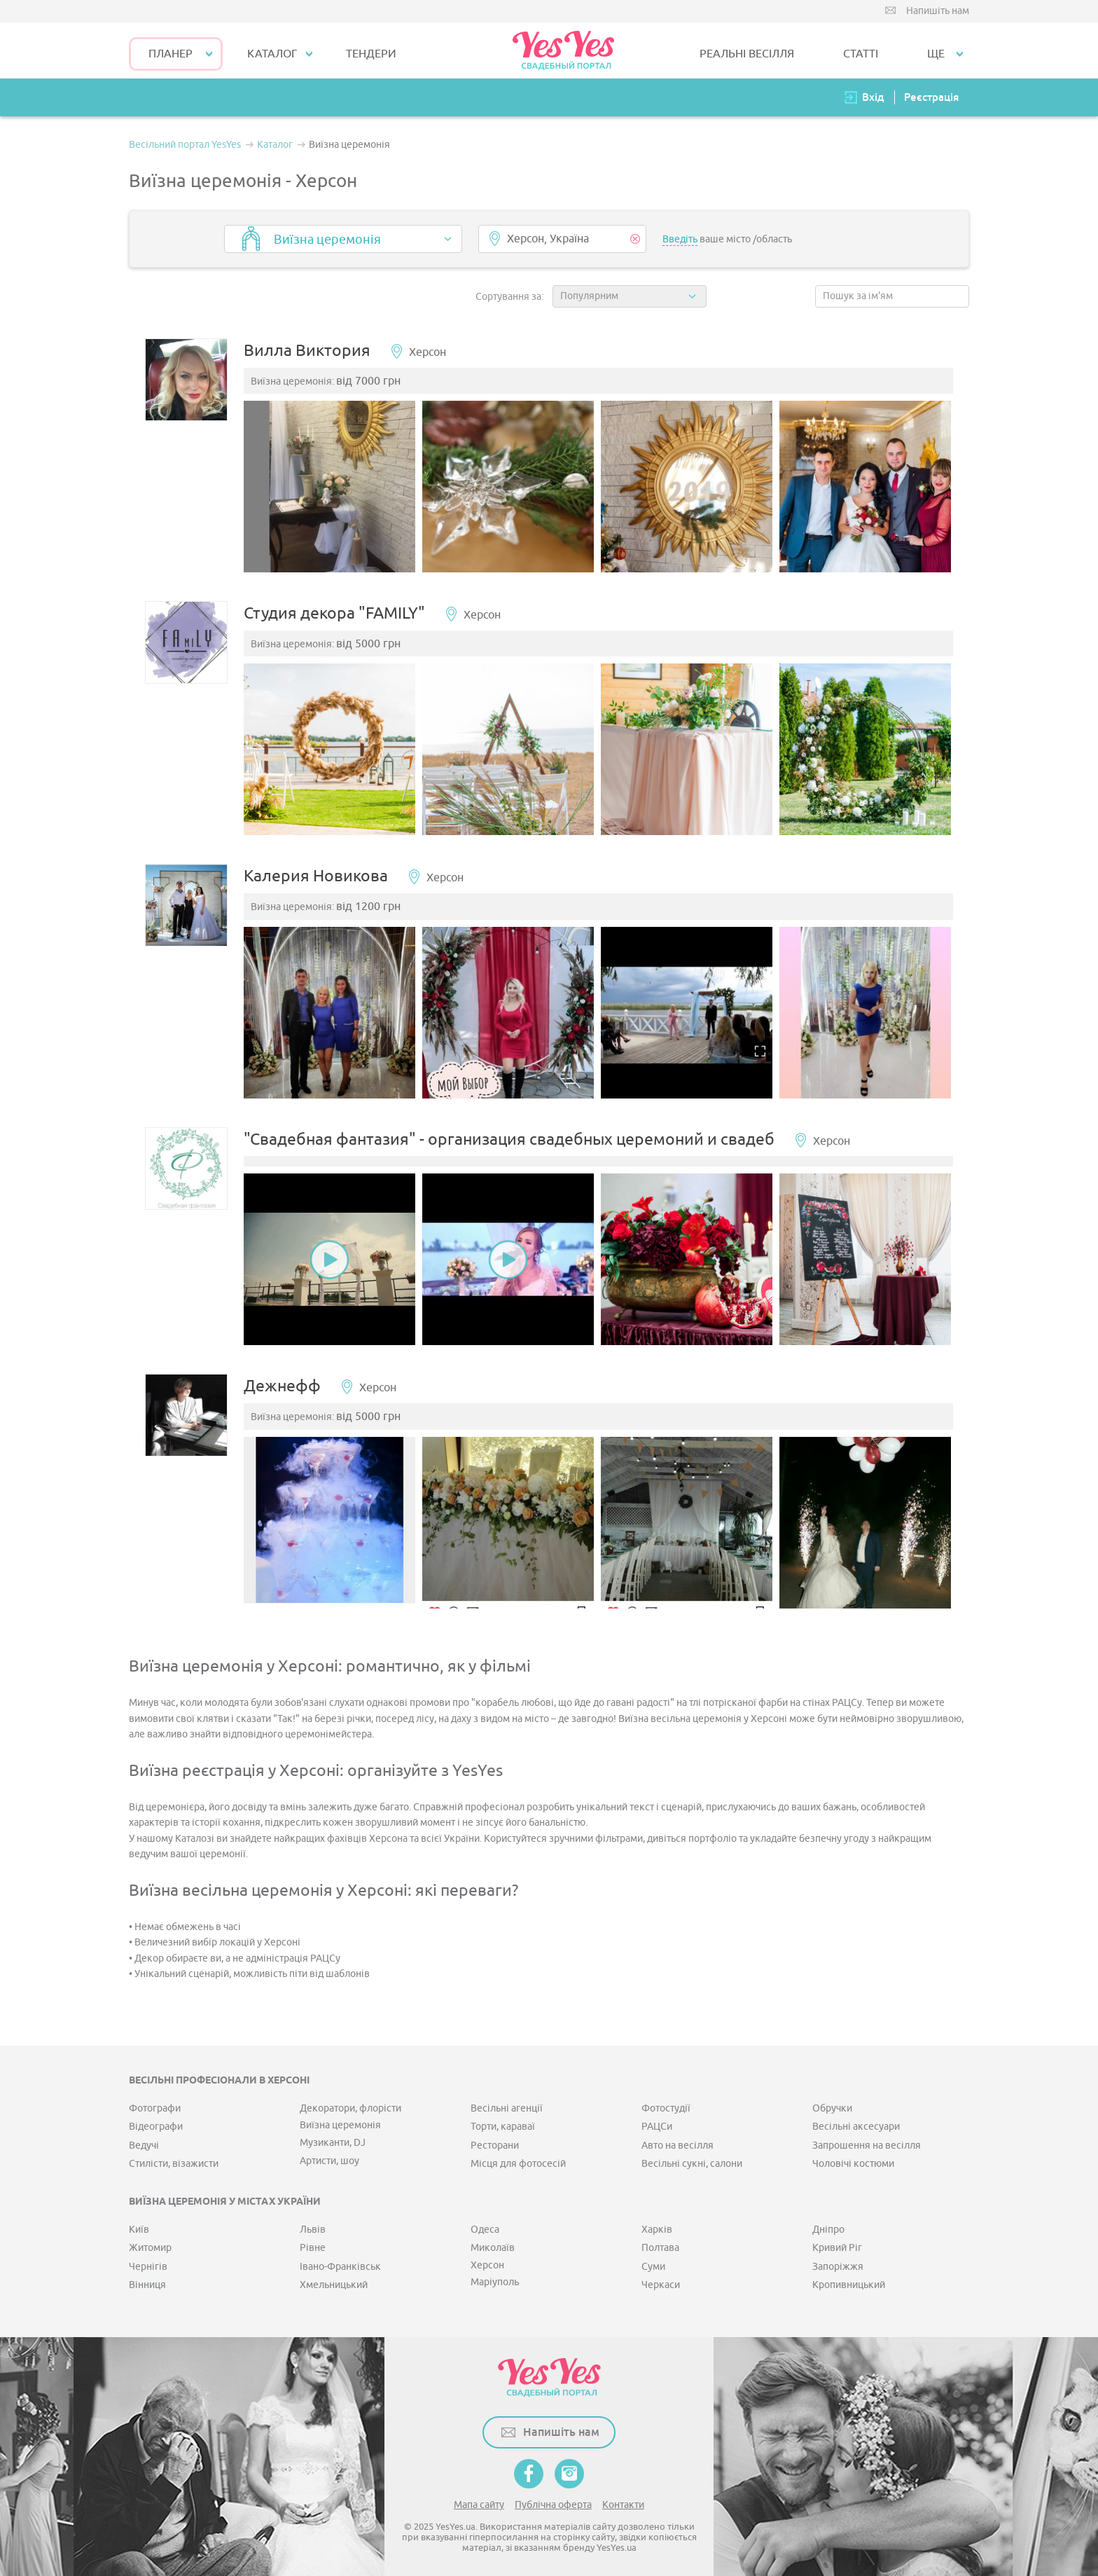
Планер (170, 54)
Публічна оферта (553, 2502)
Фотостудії (665, 2106)
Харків (656, 2227)
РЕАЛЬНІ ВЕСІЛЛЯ (747, 54)
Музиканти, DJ (333, 2140)
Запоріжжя (837, 2264)
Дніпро (828, 2227)
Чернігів (148, 2264)
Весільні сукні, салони (691, 2162)
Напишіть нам (937, 11)
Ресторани (495, 2143)
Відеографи (156, 2124)
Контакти (623, 2502)
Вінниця (147, 2283)
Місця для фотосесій (518, 2162)
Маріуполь (495, 2280)
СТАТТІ (860, 54)
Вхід (873, 97)
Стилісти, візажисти (173, 2162)
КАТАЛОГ (272, 54)
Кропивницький (848, 2283)
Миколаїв (493, 2246)
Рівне (313, 2246)
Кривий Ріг (837, 2246)
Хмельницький (334, 2283)
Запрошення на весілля (866, 2143)
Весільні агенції (507, 2106)
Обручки (832, 2106)
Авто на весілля (677, 2143)
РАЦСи (656, 2124)
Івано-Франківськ (340, 2264)
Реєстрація (931, 97)
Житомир (150, 2246)
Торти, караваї (503, 2124)
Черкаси (660, 2283)
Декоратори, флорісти (350, 2106)
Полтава (660, 2246)
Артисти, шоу (329, 2159)
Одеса (485, 2227)
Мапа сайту (479, 2502)
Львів (313, 2227)
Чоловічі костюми (853, 2162)
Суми (653, 2264)
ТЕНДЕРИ (371, 54)
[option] (331, 487)
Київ (139, 2227)
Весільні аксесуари (856, 2124)
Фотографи (155, 2106)
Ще (936, 54)
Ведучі (144, 2143)
